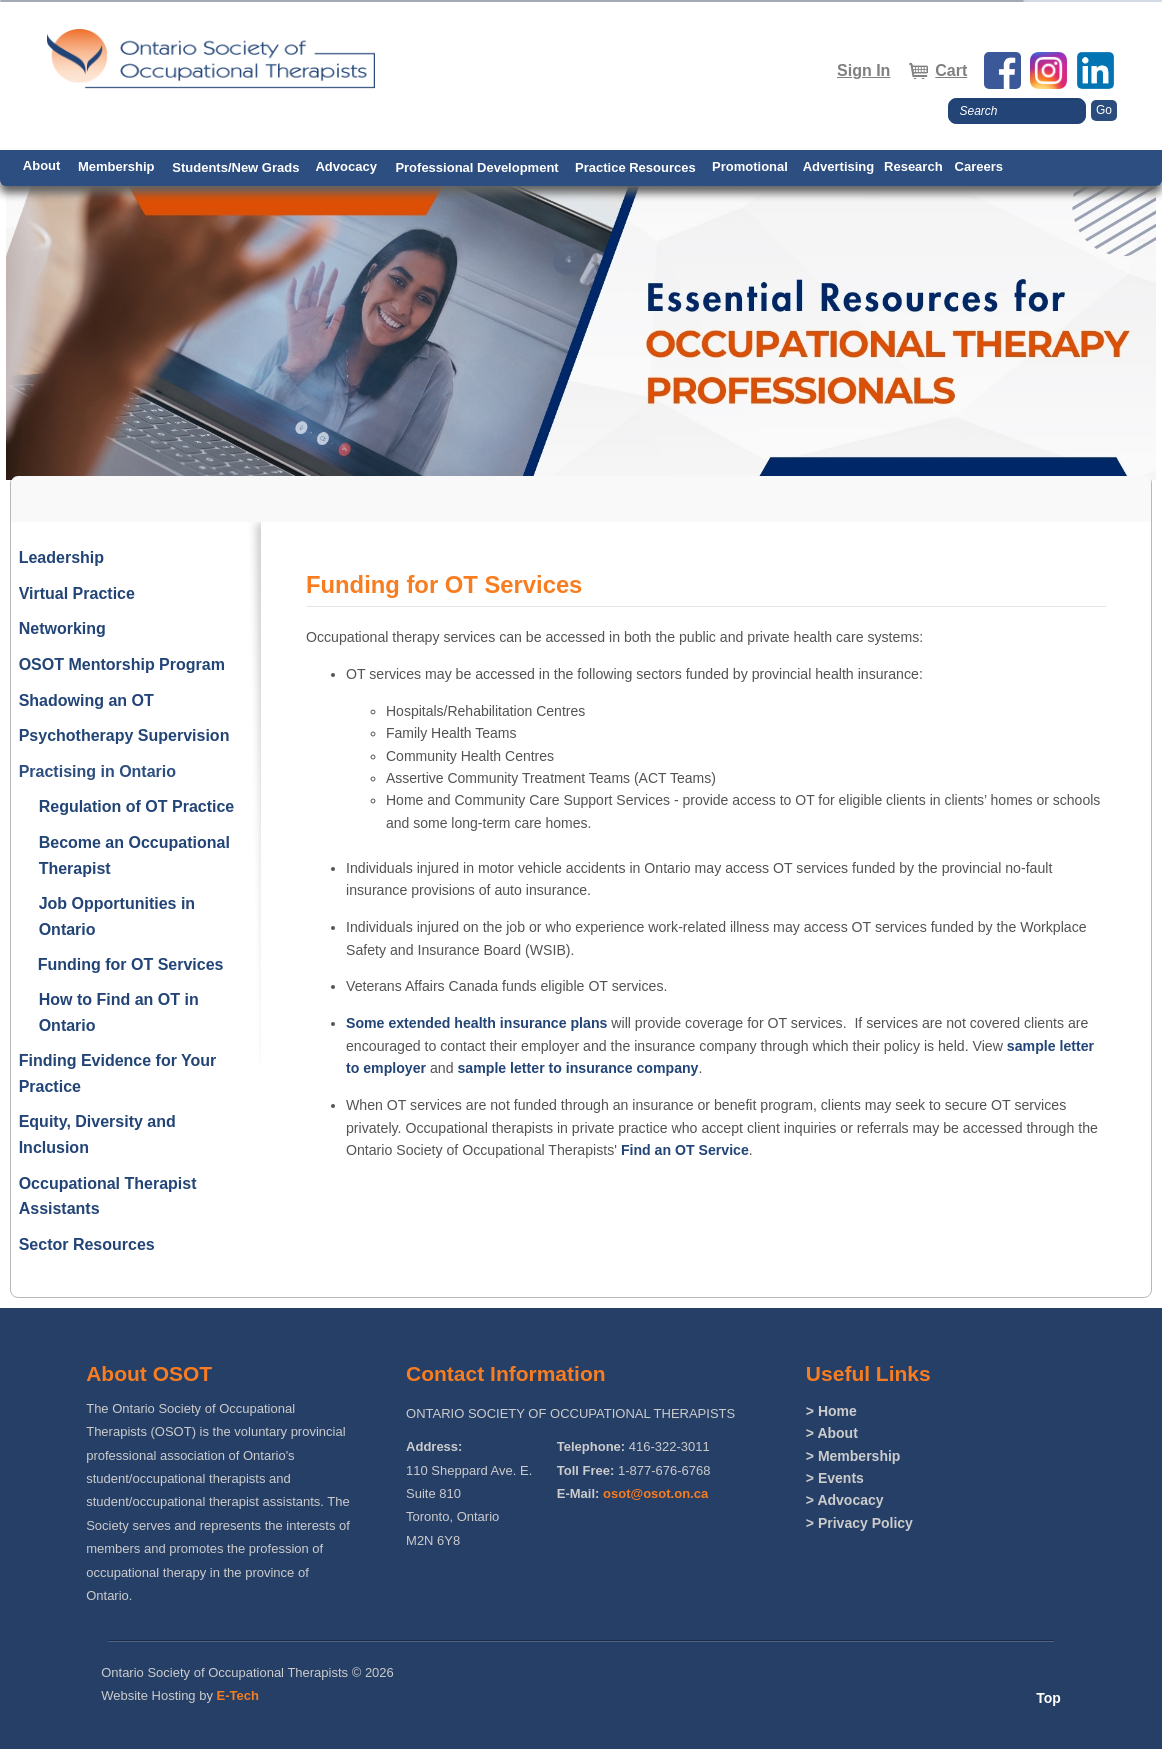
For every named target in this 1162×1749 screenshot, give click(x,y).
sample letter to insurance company (577, 1068)
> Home (831, 1411)
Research (913, 166)
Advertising (839, 166)
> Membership (853, 1456)
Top (1048, 1698)
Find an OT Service (685, 1150)
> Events (835, 1478)
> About (832, 1433)
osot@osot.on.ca (655, 1493)
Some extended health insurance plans (476, 1023)
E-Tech (238, 1695)
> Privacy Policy (859, 1523)
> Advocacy (845, 1500)
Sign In (863, 70)
